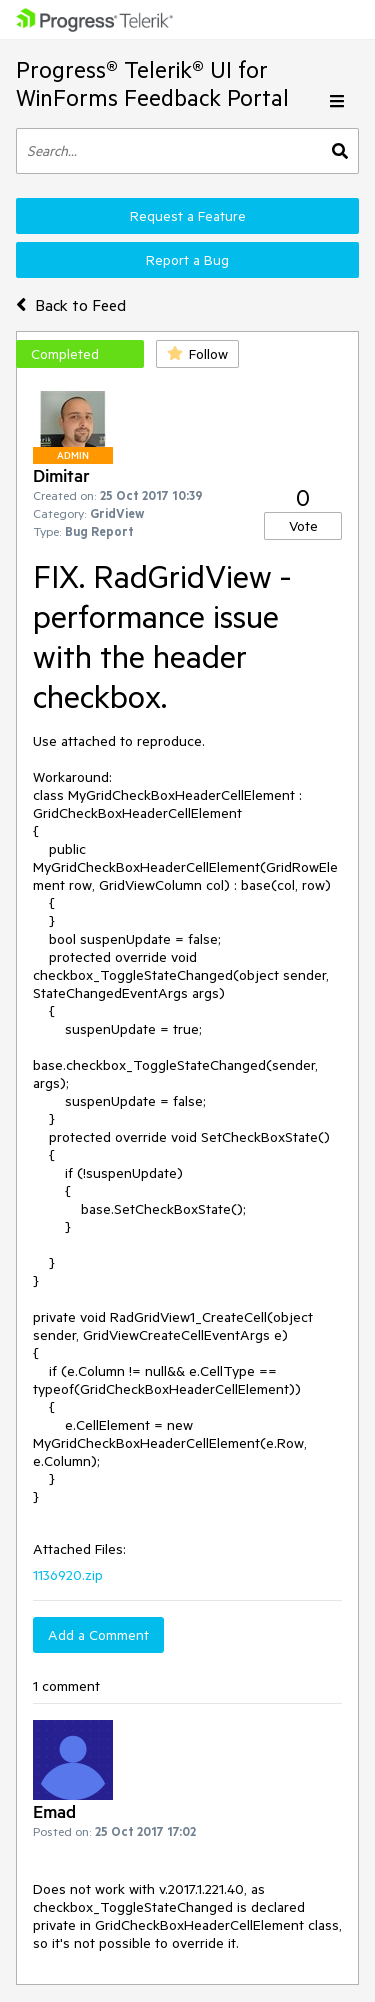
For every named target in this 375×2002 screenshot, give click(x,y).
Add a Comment (98, 1635)
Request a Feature (188, 216)
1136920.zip (68, 1575)
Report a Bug (187, 260)
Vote (303, 526)
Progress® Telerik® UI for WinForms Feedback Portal (152, 83)
